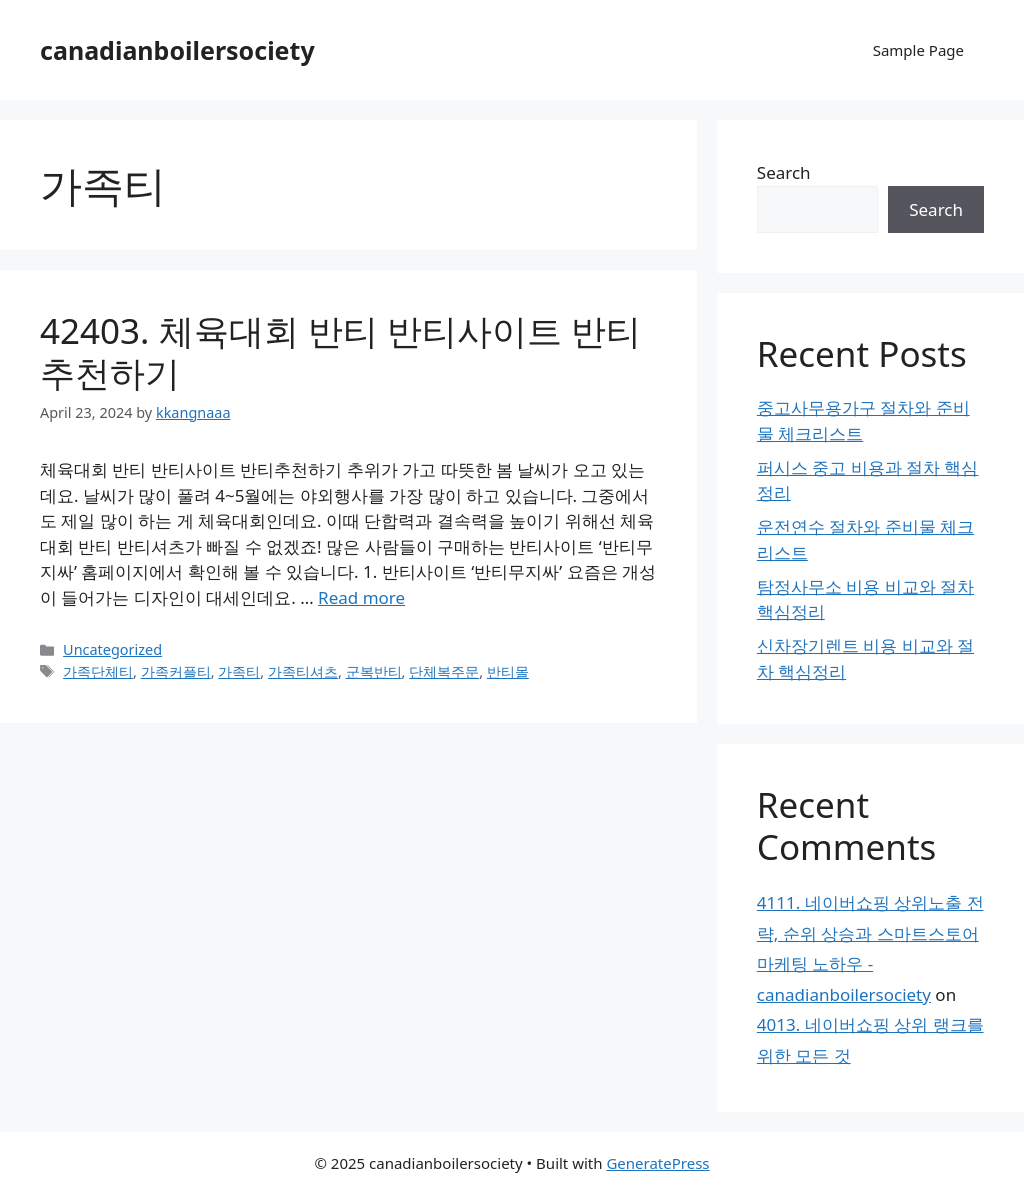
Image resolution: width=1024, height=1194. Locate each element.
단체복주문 (444, 671)
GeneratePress (657, 1163)
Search (784, 172)
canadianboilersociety (177, 50)
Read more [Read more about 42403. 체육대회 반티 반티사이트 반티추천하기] (361, 597)
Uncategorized (112, 649)
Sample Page (918, 50)
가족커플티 (176, 671)
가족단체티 (98, 671)
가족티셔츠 (303, 671)
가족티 (239, 671)
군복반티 (374, 671)
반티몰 (508, 671)
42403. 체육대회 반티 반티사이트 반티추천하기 (340, 351)
